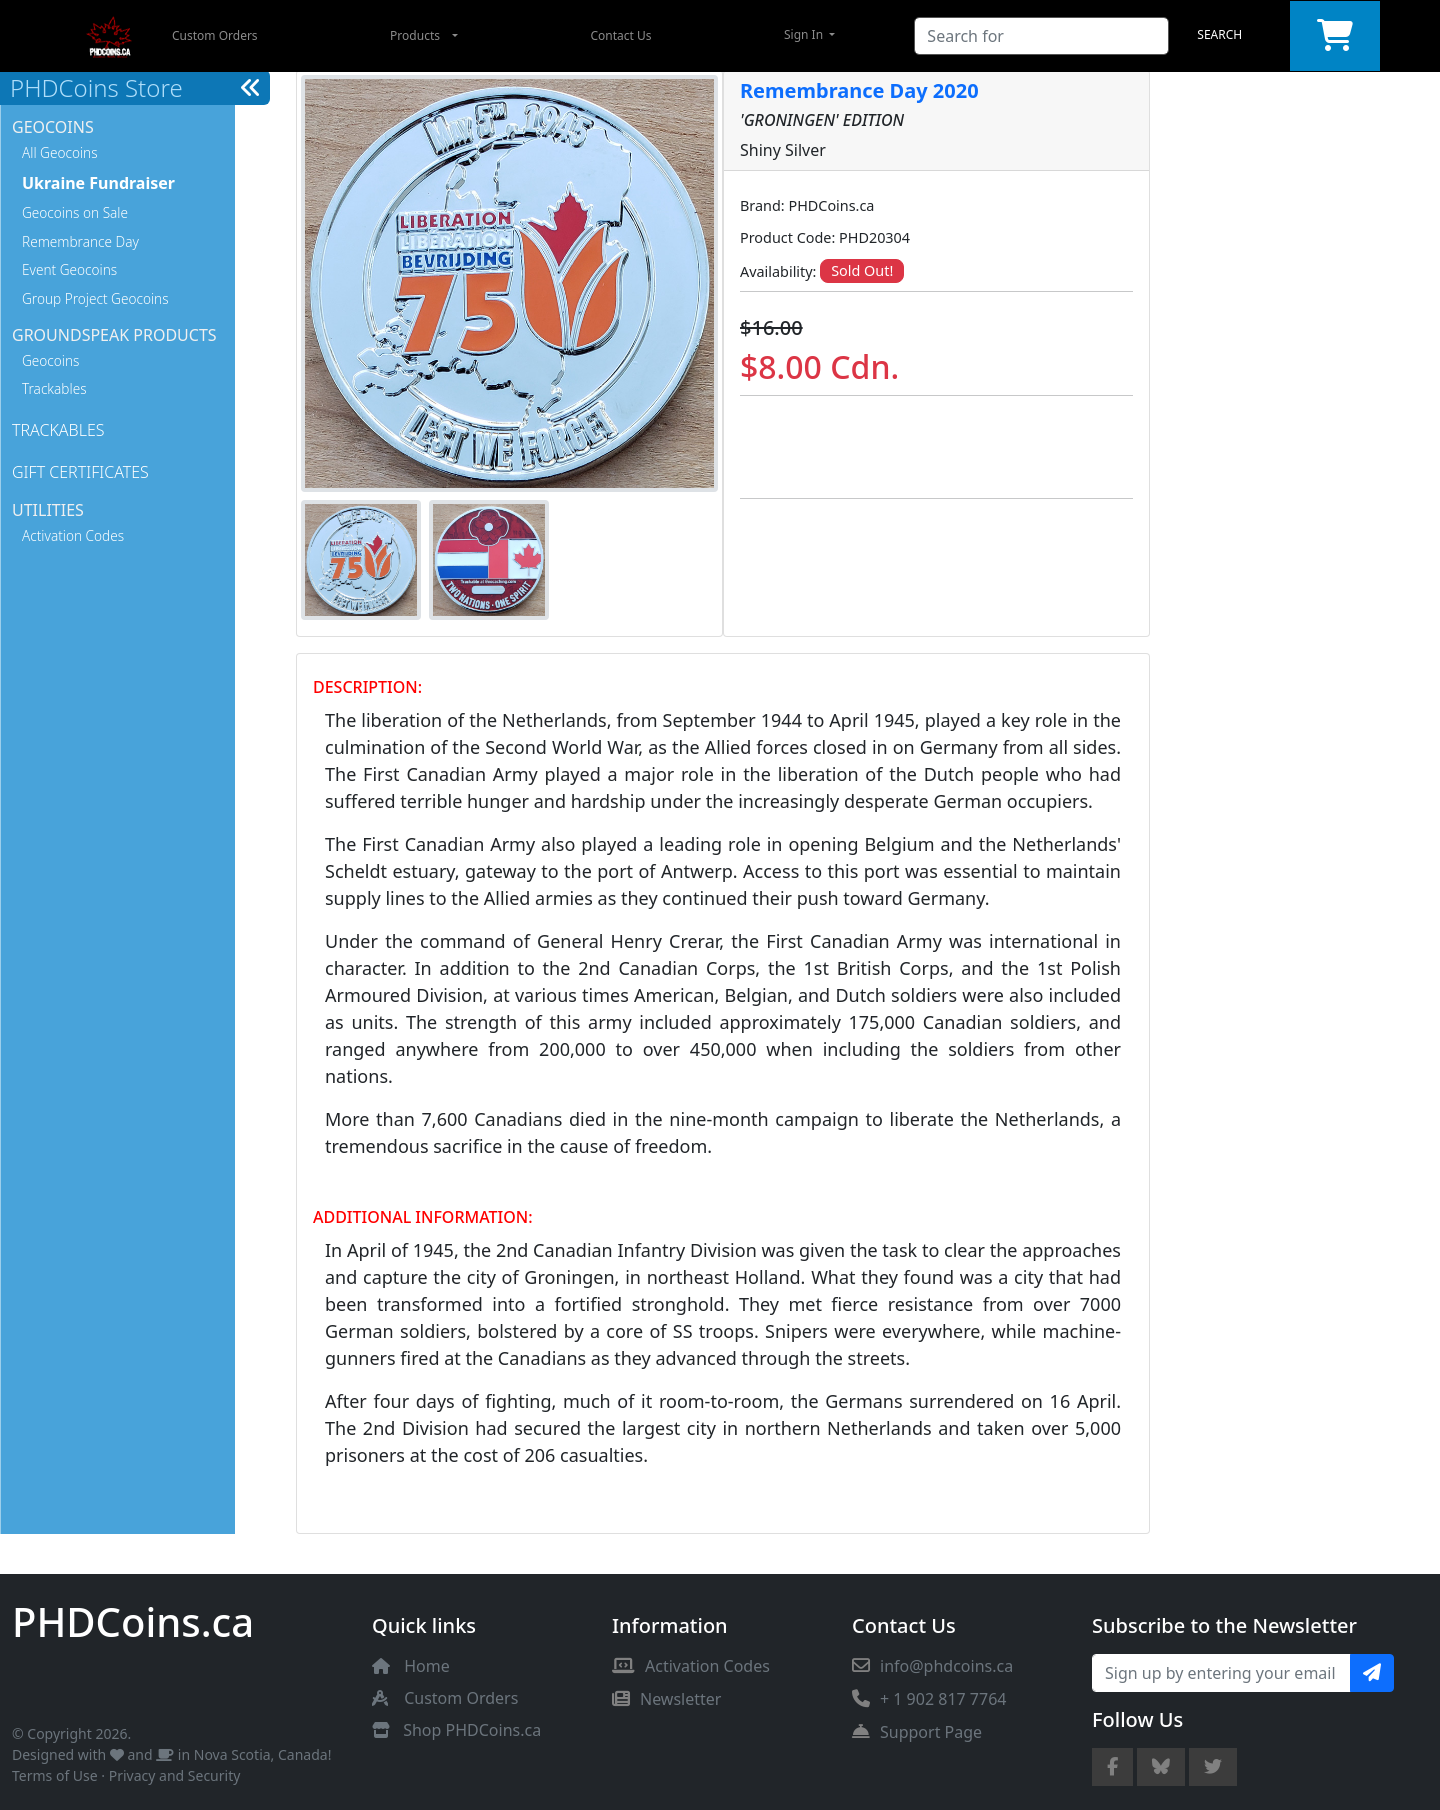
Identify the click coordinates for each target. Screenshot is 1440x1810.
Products (415, 35)
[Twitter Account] (1213, 1767)
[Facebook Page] (1112, 1767)
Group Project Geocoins (95, 298)
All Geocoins (60, 152)
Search (1219, 34)
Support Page (917, 1732)
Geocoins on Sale (75, 212)
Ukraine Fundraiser (98, 183)
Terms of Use (55, 1775)
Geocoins (50, 360)
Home (427, 1666)
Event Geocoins (69, 269)
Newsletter (666, 1699)
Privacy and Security (175, 1775)
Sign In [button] (805, 34)
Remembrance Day (80, 241)
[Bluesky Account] (1161, 1767)
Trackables (54, 388)
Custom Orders (215, 35)
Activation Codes (73, 535)
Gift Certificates (80, 472)
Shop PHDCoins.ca (472, 1730)
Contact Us (620, 35)
